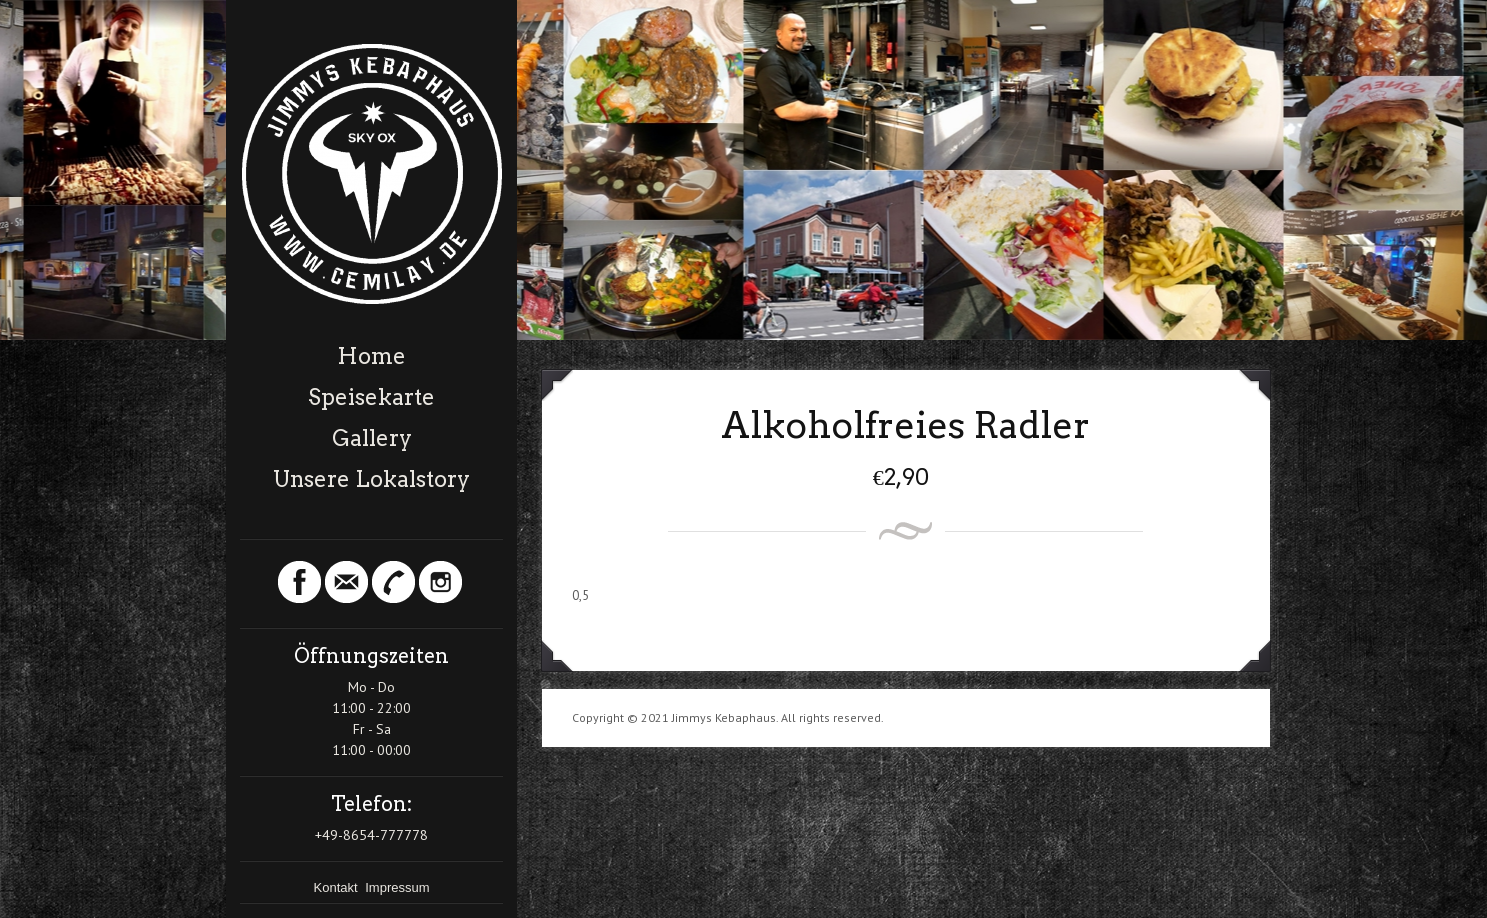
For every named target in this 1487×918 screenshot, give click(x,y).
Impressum (397, 887)
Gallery (372, 438)
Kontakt (338, 887)
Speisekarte (371, 397)
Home (371, 356)
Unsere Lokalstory (371, 479)
